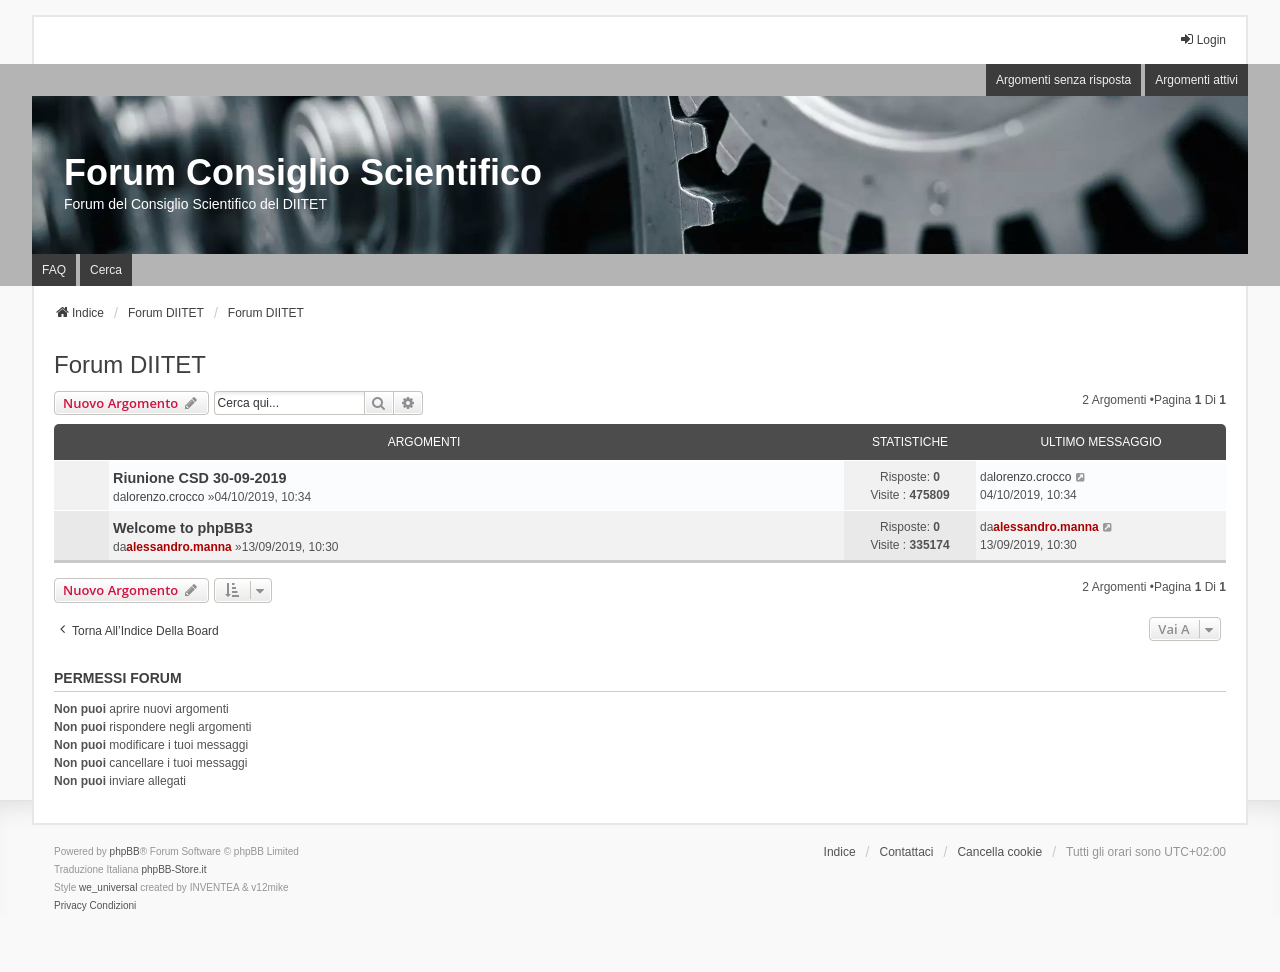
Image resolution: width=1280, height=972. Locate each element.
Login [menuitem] (1202, 39)
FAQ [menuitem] (54, 270)
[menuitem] (70, 906)
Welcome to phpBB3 (183, 528)
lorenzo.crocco (165, 497)
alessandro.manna (178, 547)
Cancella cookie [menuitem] (999, 852)
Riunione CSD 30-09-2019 (200, 478)
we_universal (108, 887)
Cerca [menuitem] (106, 270)
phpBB (125, 851)
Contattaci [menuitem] (907, 852)
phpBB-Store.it (173, 869)
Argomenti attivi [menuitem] (1196, 80)
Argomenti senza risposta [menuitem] (1063, 80)
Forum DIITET (130, 364)
